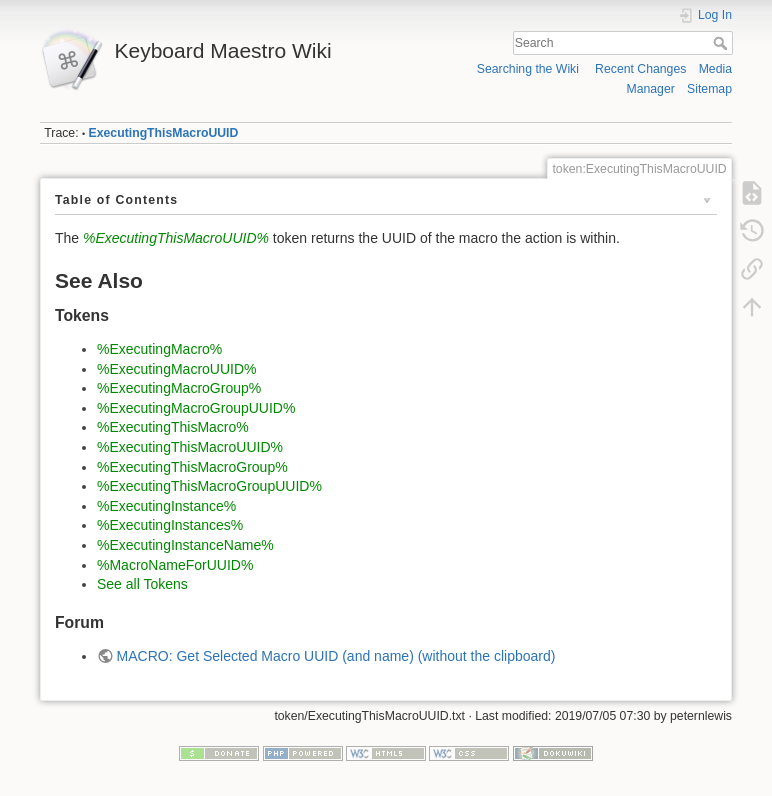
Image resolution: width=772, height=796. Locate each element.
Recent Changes (640, 69)
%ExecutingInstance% (166, 506)
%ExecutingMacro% (159, 349)
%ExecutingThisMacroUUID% (176, 238)
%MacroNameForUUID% (175, 565)
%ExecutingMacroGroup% (179, 388)
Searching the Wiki (528, 69)
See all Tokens (142, 584)
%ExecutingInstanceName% (185, 545)
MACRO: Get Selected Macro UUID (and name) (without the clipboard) (336, 656)
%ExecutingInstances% (170, 525)
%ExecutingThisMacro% (173, 427)
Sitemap (709, 89)
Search (722, 43)
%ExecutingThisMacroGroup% (192, 467)
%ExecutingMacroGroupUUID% (196, 408)
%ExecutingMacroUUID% (177, 369)
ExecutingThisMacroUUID (164, 133)
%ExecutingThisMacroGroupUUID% (209, 486)
